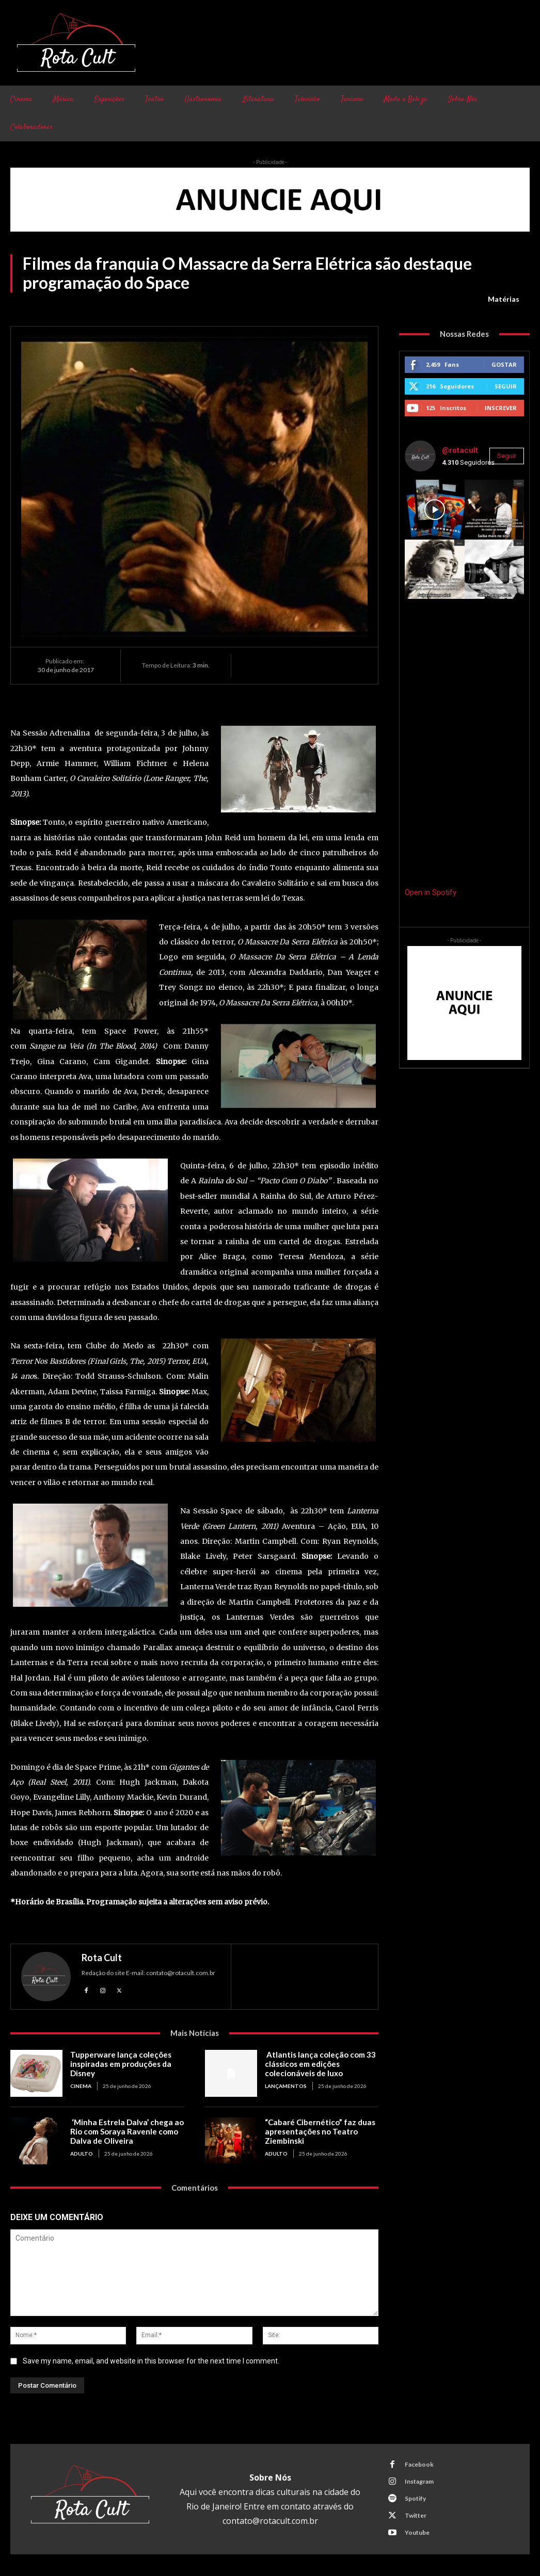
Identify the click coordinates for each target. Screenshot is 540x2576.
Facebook (419, 2464)
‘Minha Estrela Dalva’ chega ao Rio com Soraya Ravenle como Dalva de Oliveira (125, 2131)
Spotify (415, 2498)
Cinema (80, 2086)
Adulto (81, 2153)
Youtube (417, 2532)
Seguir (506, 386)
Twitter (415, 2515)
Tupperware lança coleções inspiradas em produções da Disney (120, 2064)
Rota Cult (102, 1957)
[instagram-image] (434, 509)
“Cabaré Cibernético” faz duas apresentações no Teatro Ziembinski (319, 2131)
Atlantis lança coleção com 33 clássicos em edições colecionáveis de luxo (319, 2064)
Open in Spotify (430, 892)
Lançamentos (286, 2086)
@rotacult (460, 450)
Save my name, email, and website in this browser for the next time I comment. (151, 2361)
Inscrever (501, 408)
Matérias (503, 299)
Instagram (419, 2481)
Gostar (504, 364)
